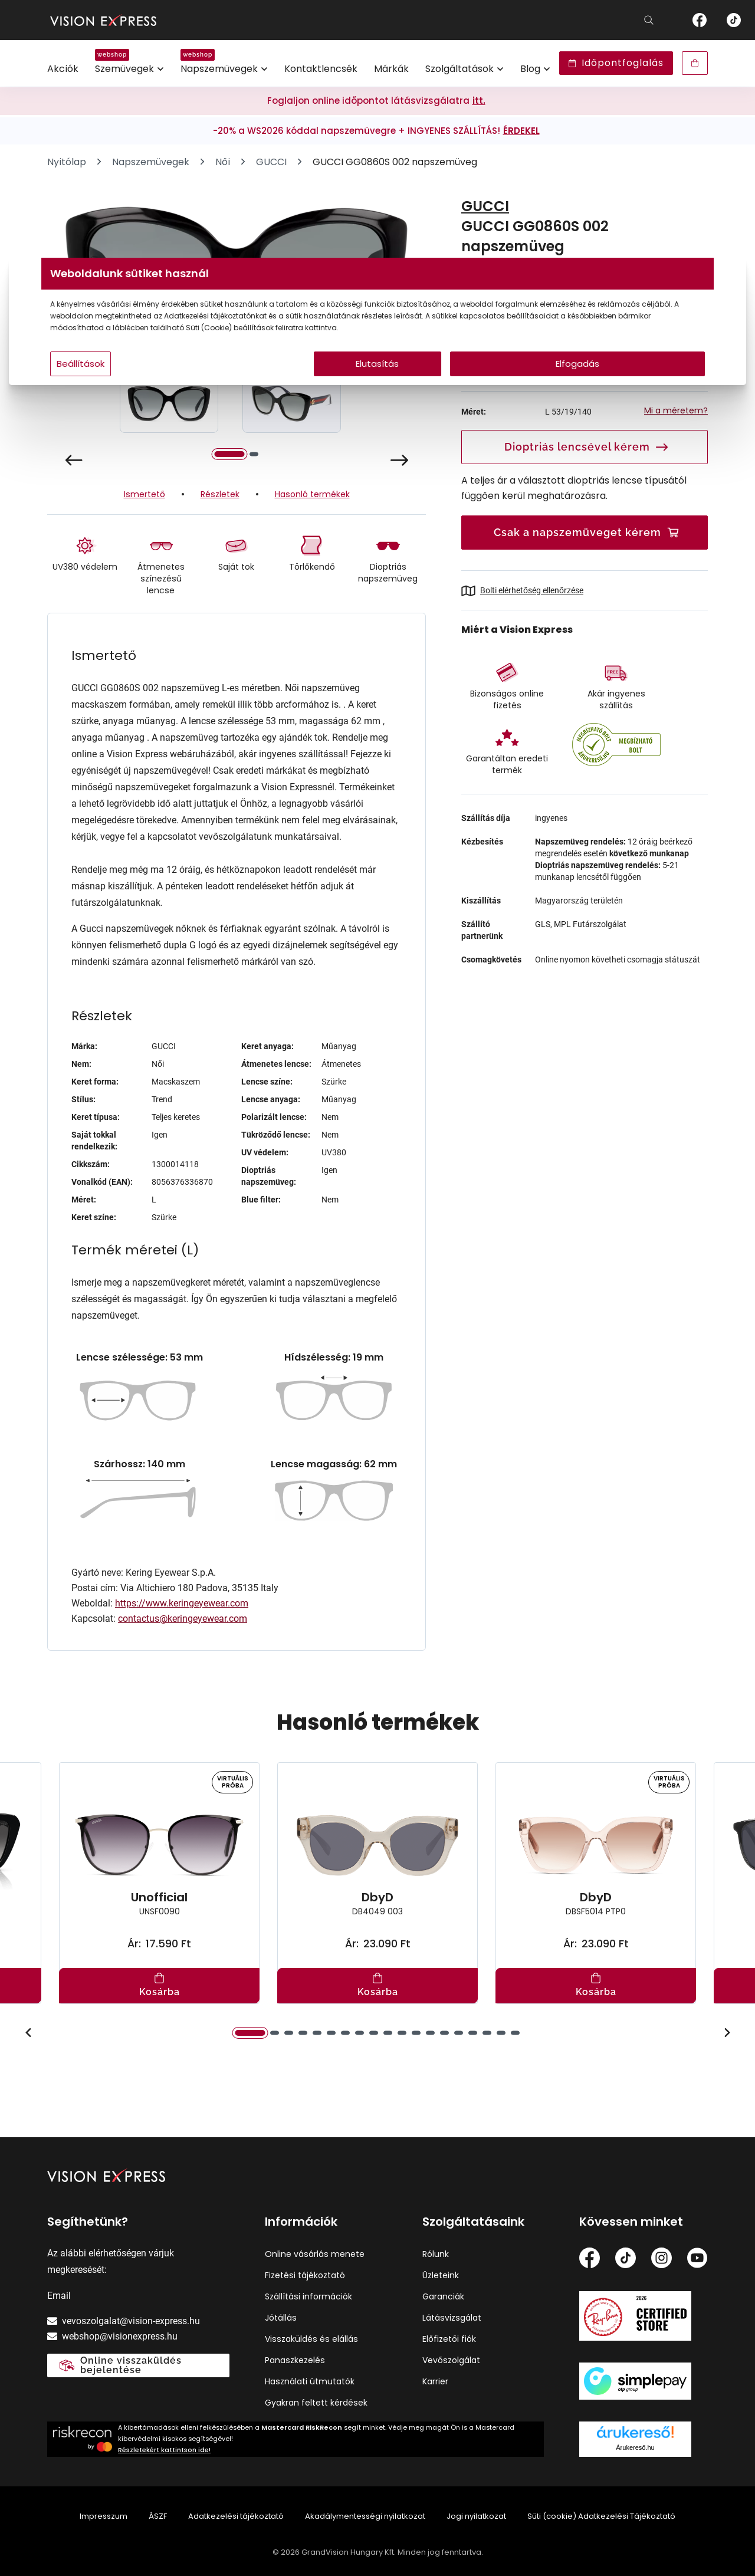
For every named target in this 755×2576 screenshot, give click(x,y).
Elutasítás (377, 387)
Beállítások (225, 387)
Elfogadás (491, 387)
